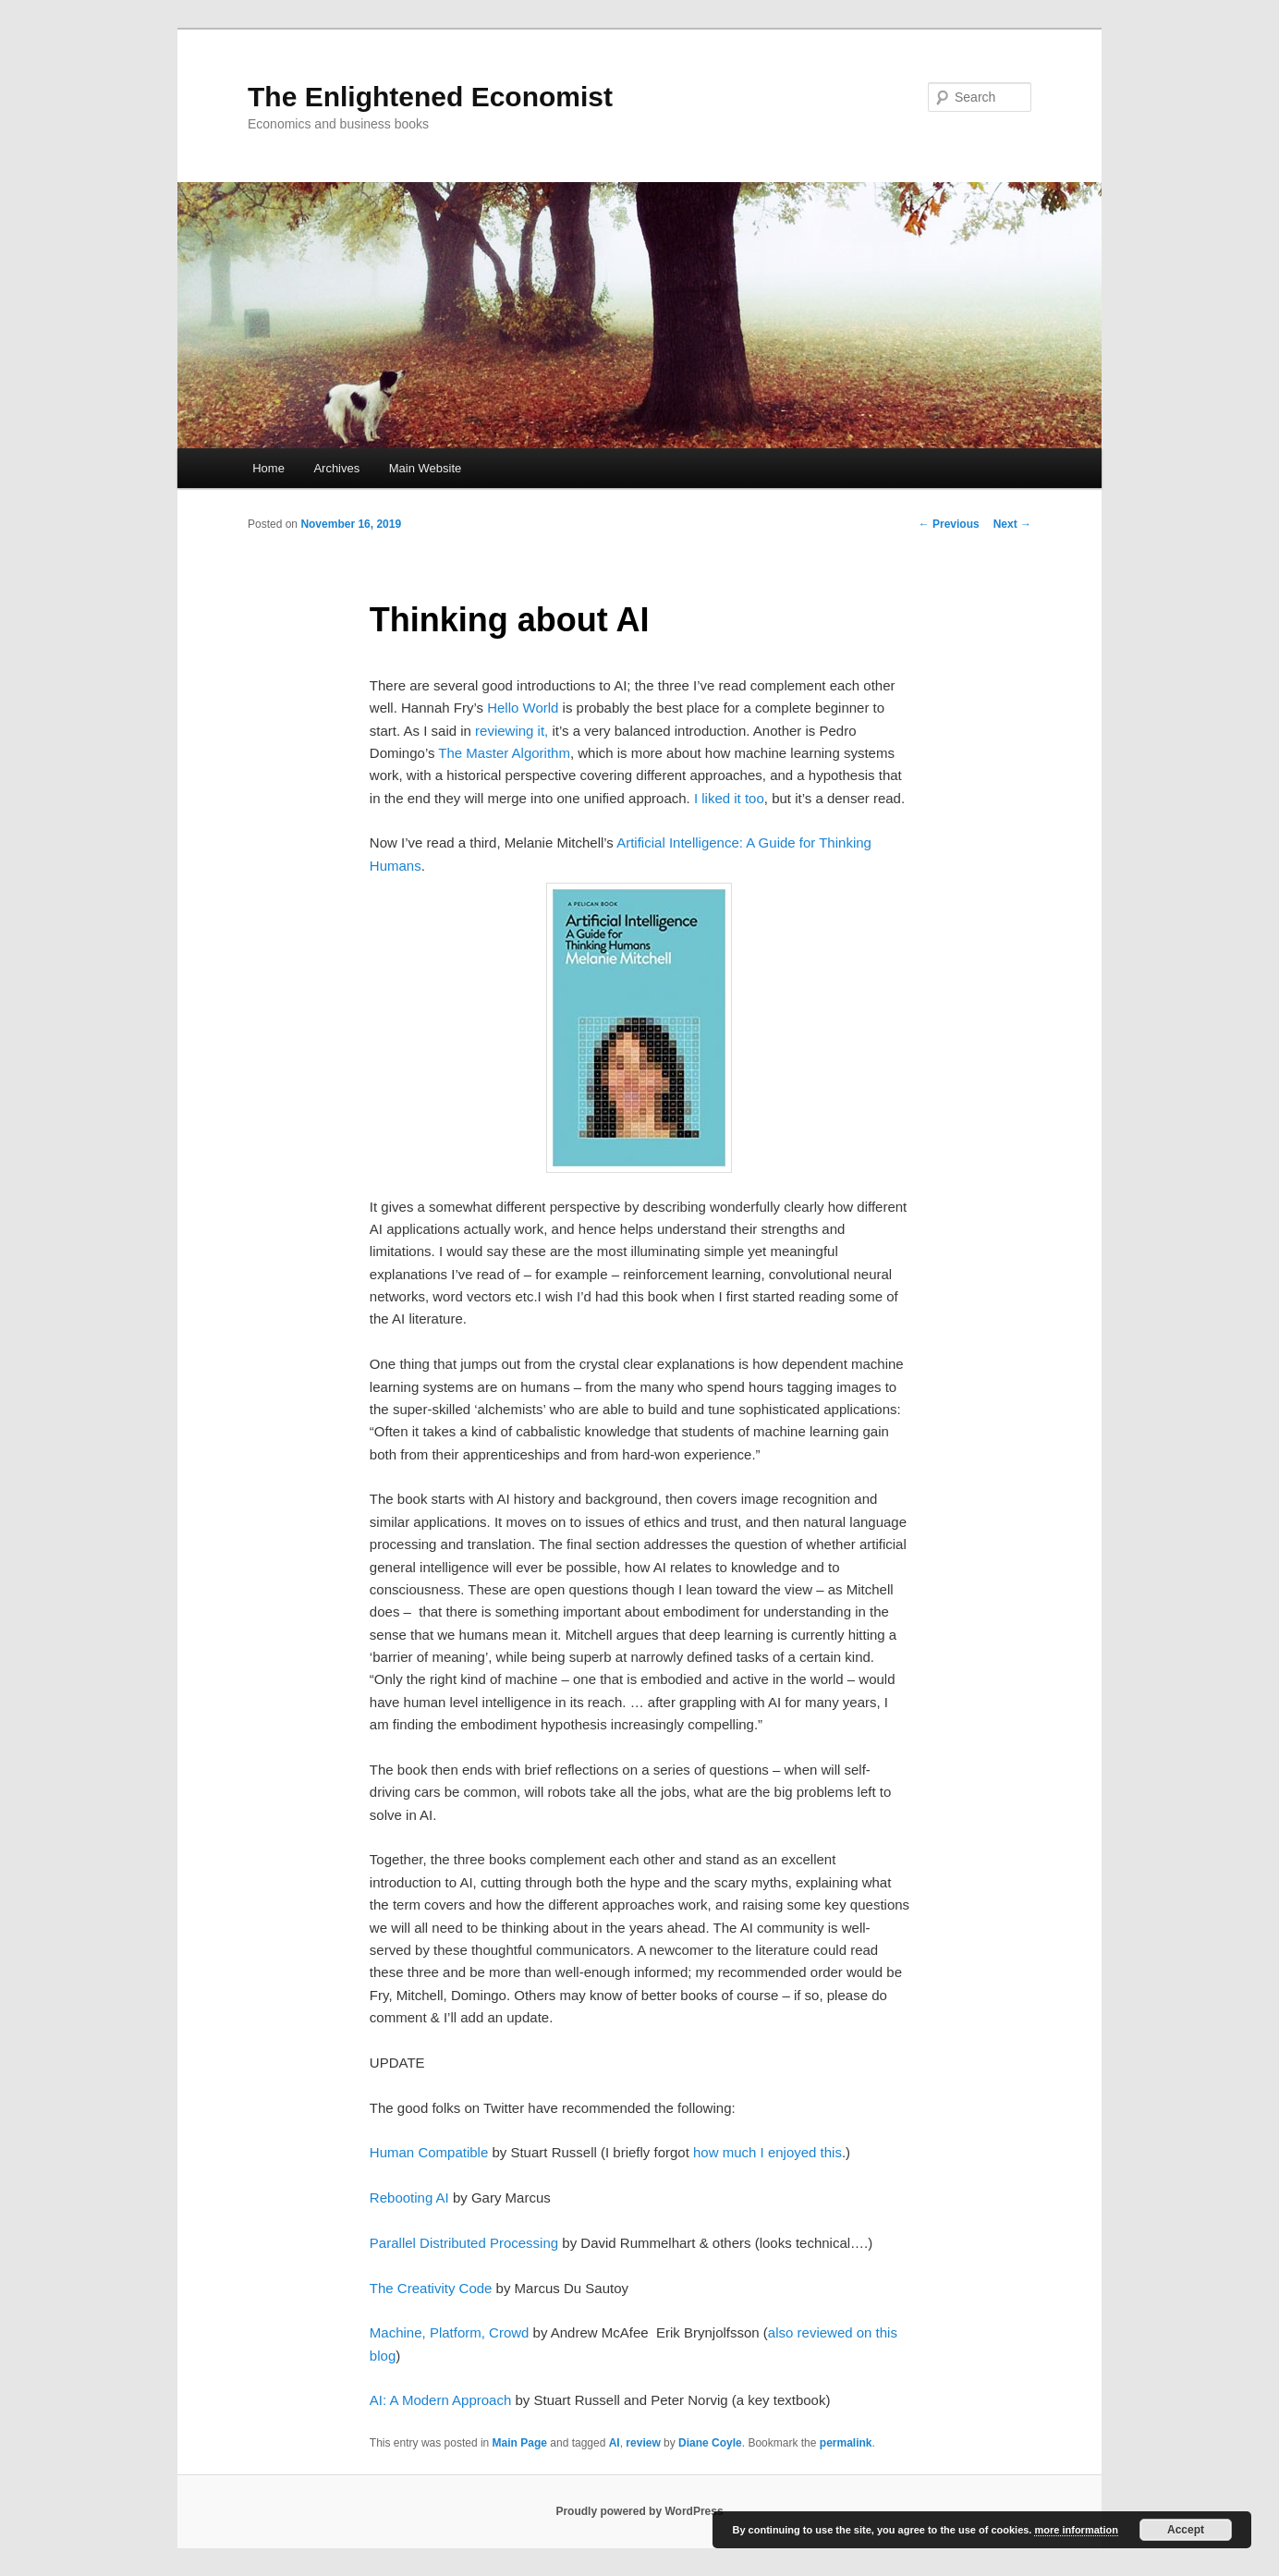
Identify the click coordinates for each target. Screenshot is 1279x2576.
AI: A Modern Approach (440, 2400)
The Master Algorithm (504, 753)
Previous (949, 524)
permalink (846, 2442)
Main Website (425, 468)
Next (1012, 524)
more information (1075, 2529)
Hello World (524, 707)
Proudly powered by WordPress (639, 2511)
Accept (1185, 2529)
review (643, 2442)
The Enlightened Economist (430, 96)
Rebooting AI (409, 2197)
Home (268, 468)
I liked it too (729, 798)
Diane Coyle (710, 2442)
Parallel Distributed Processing (464, 2243)
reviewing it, (511, 731)
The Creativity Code (431, 2288)
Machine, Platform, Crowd (450, 2332)
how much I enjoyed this (767, 2152)
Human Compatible (429, 2152)
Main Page (520, 2442)
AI (614, 2442)
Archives (336, 468)
